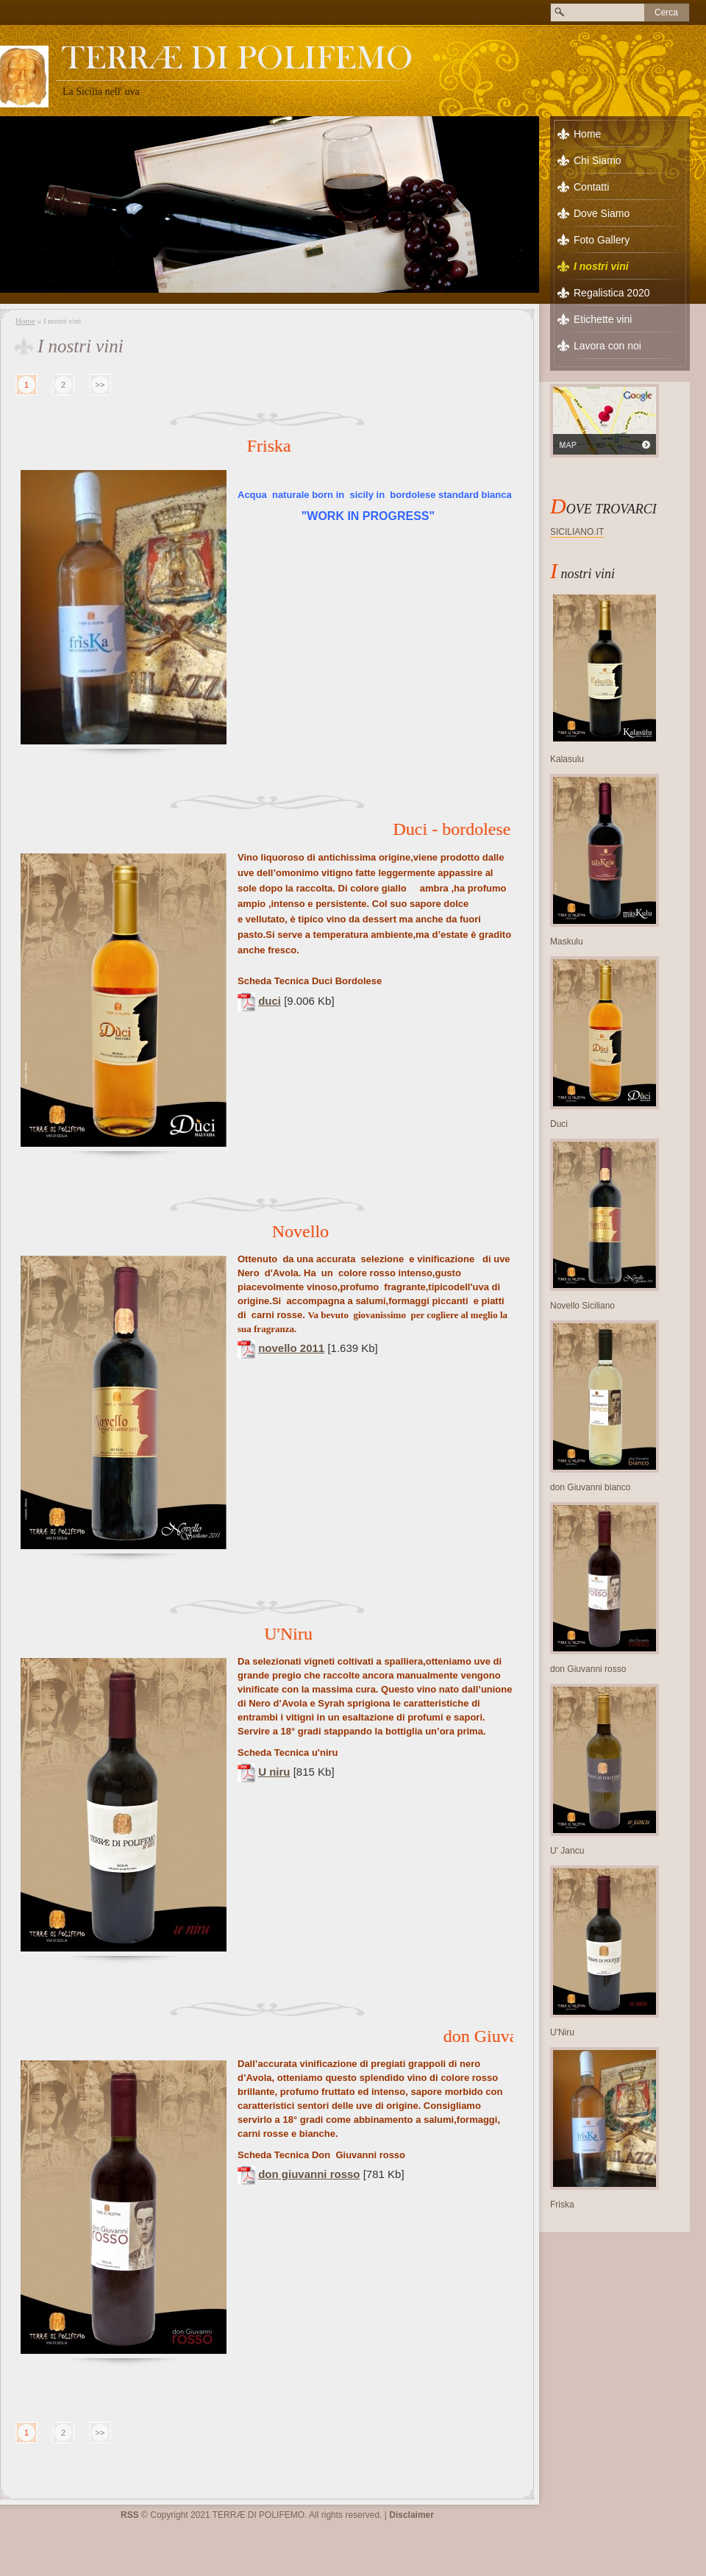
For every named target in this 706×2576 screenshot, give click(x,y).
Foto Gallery (602, 240)
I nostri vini (601, 266)
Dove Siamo (602, 213)
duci (269, 1001)
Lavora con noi (607, 346)
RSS (130, 2515)
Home (25, 320)
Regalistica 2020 (612, 293)
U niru (274, 1771)
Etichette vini (603, 319)
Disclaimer (411, 2515)
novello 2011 (291, 1348)
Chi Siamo (597, 160)
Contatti (591, 187)
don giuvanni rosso (309, 2174)
